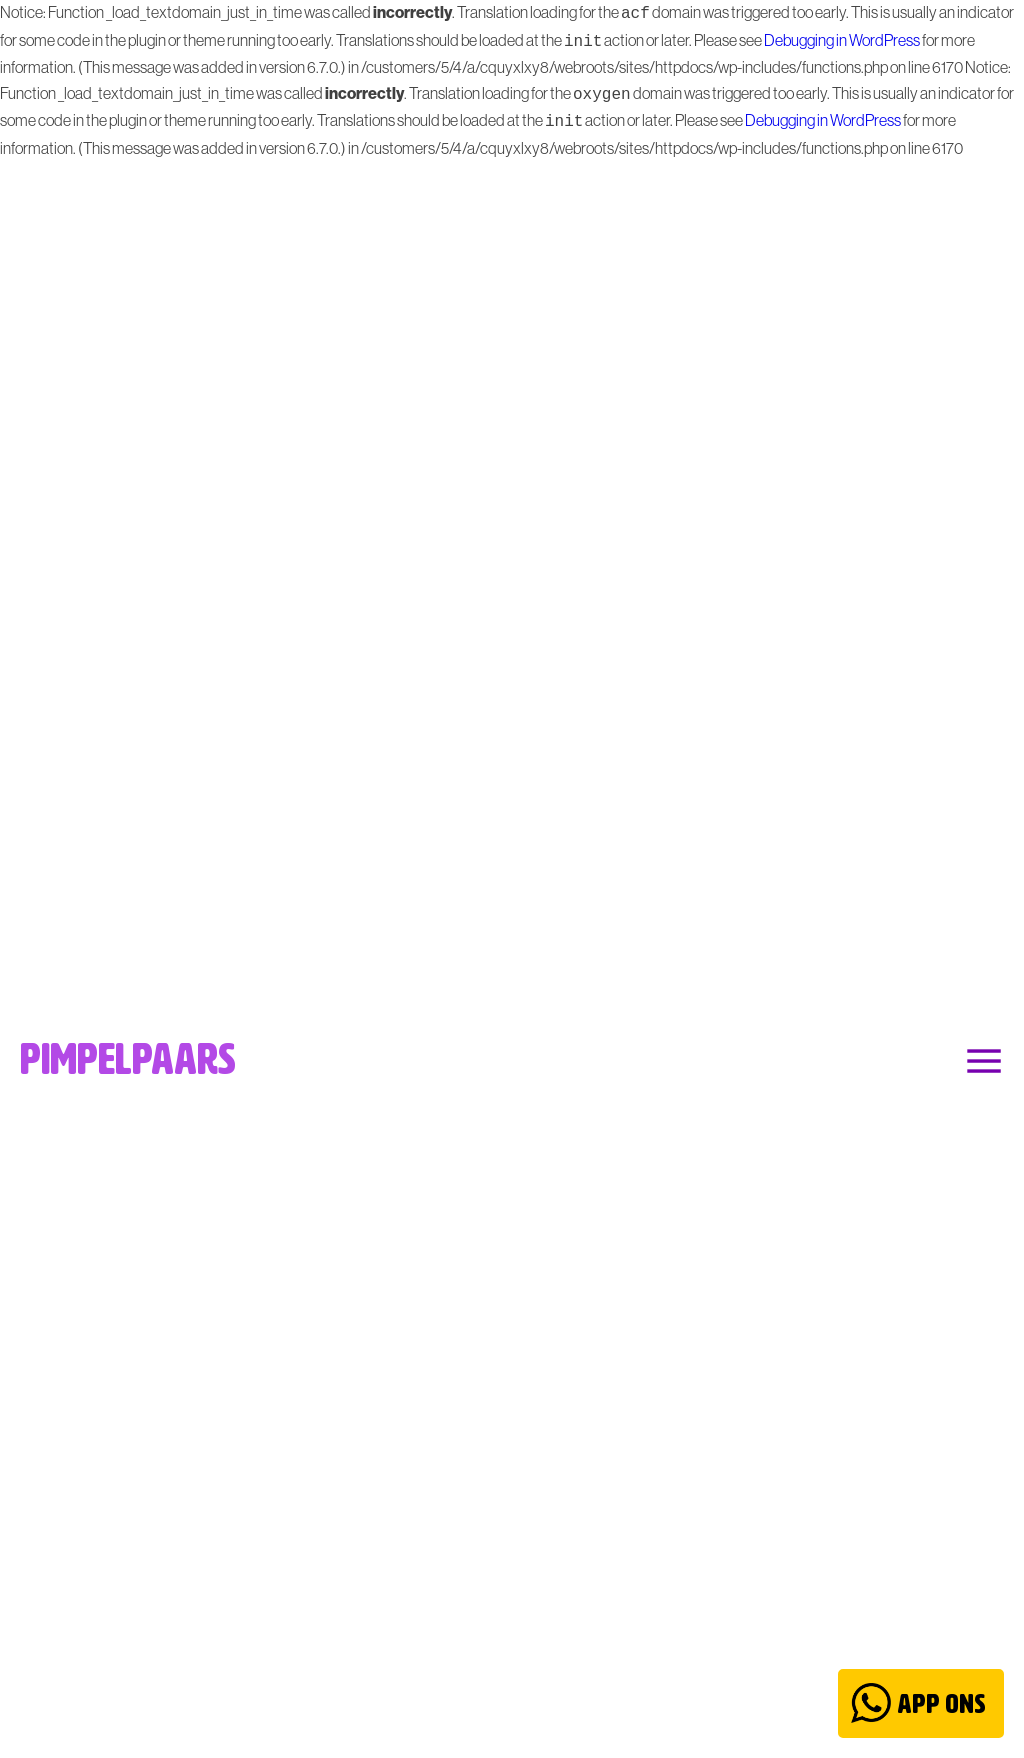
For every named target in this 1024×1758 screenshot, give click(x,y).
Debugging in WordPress (842, 38)
